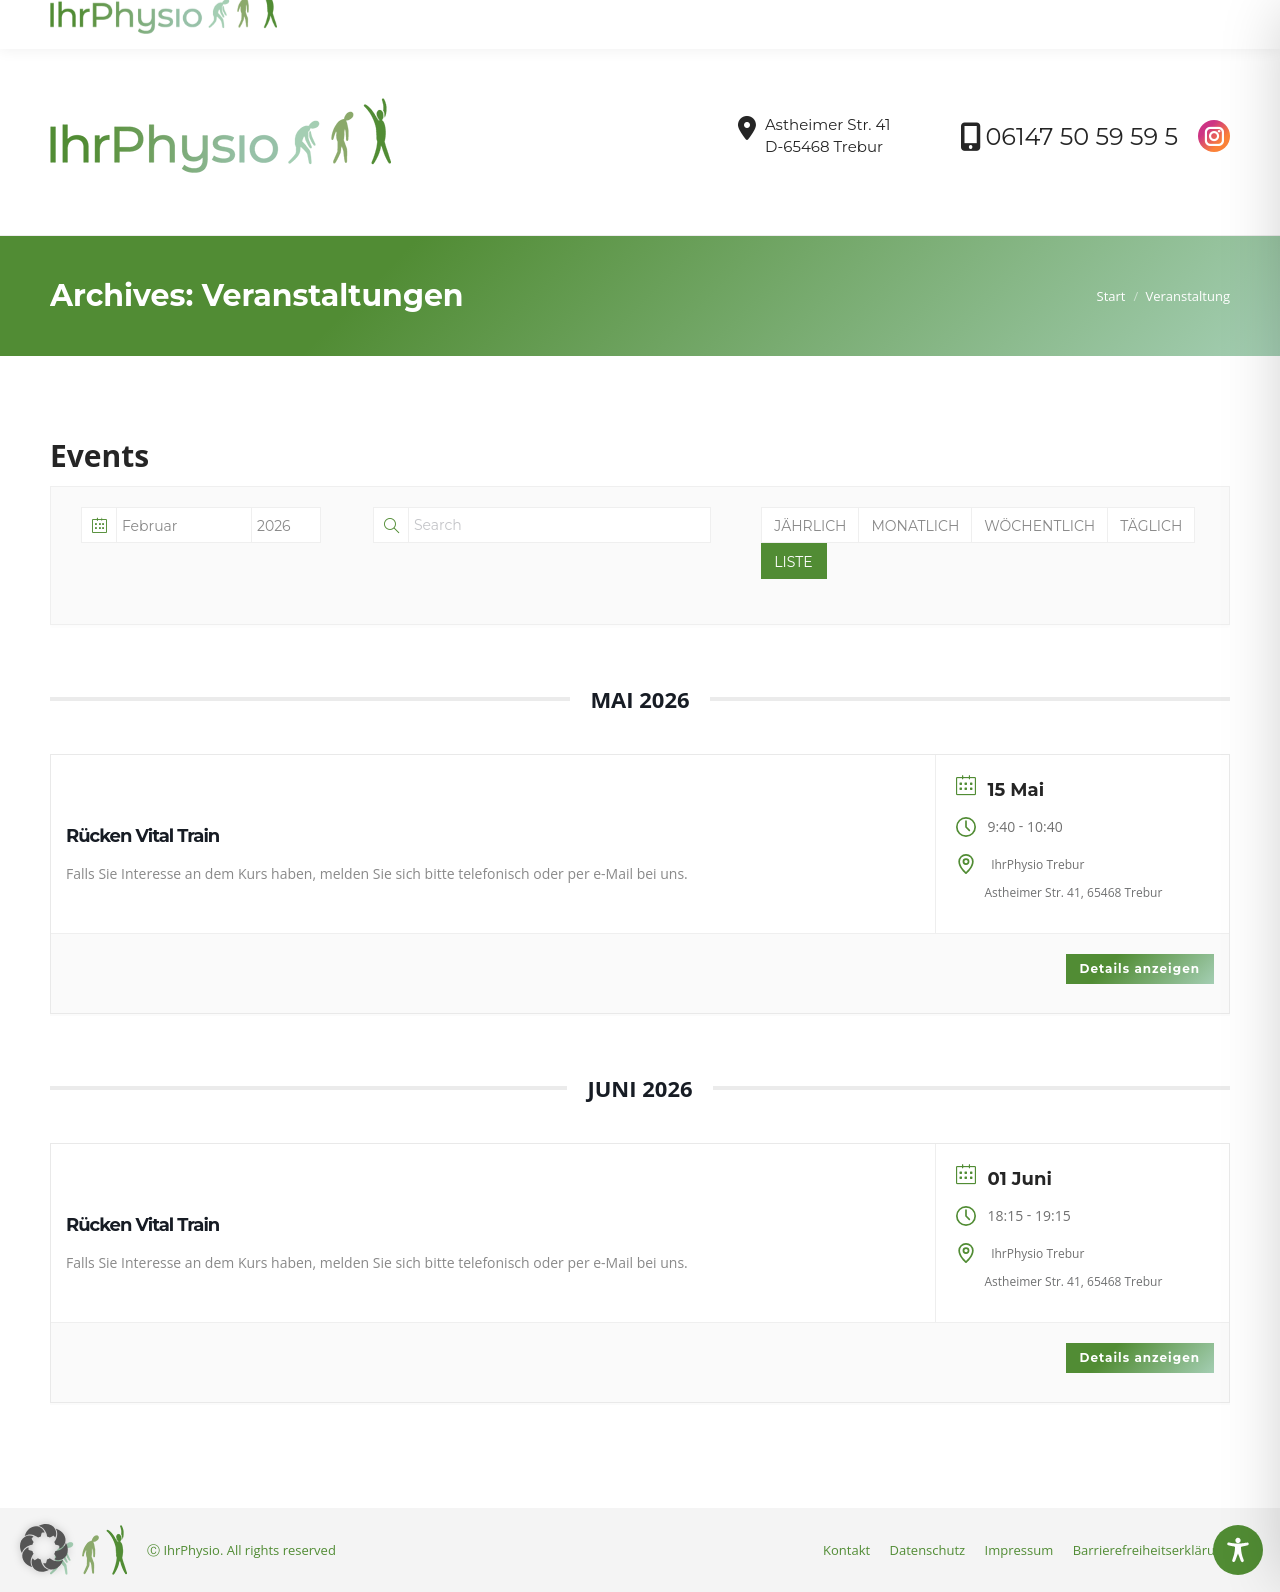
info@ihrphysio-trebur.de (144, 18)
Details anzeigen (1140, 968)
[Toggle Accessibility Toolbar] (1238, 1550)
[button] (44, 1548)
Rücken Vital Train (142, 836)
